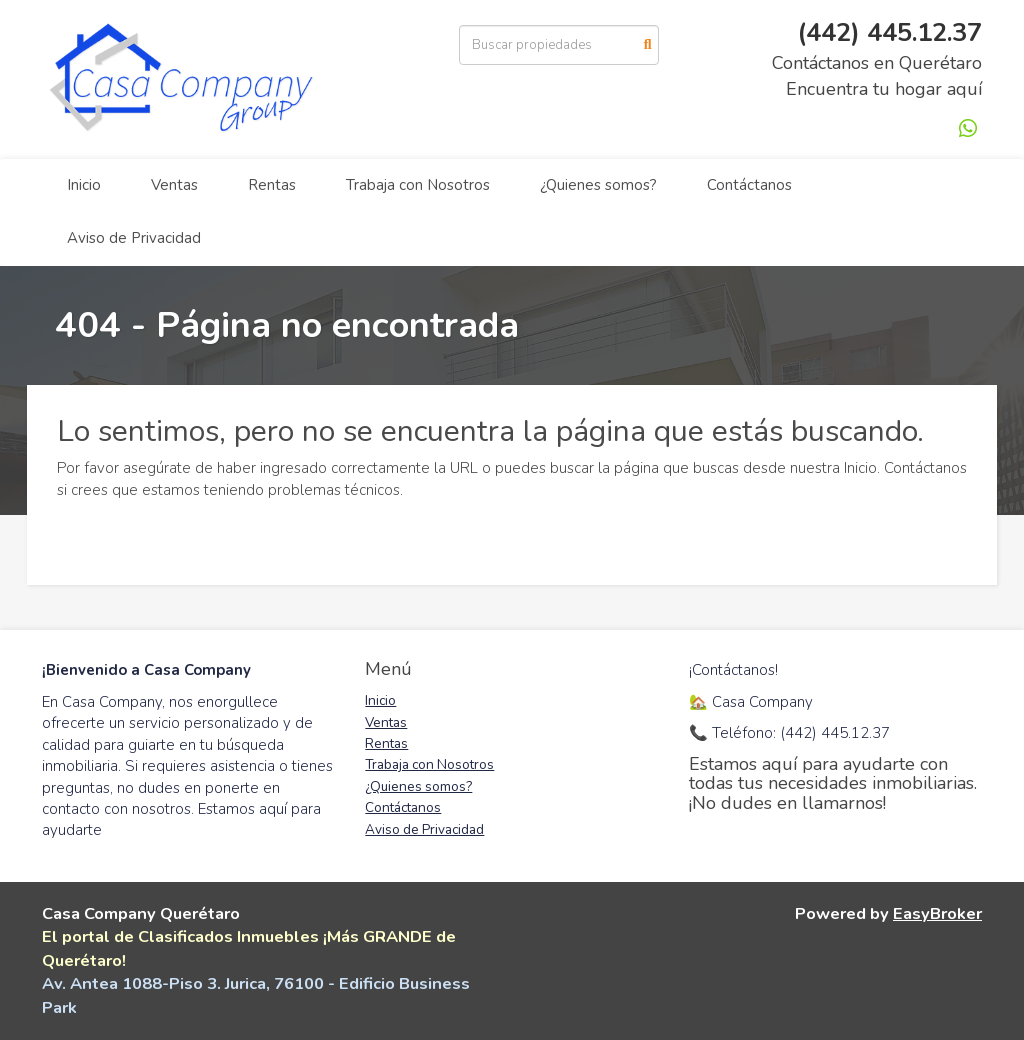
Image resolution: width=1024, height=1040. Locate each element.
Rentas (272, 185)
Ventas (174, 185)
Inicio (84, 185)
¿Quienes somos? (598, 185)
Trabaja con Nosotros (418, 185)
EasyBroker (937, 913)
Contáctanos (749, 185)
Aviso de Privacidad (134, 238)
